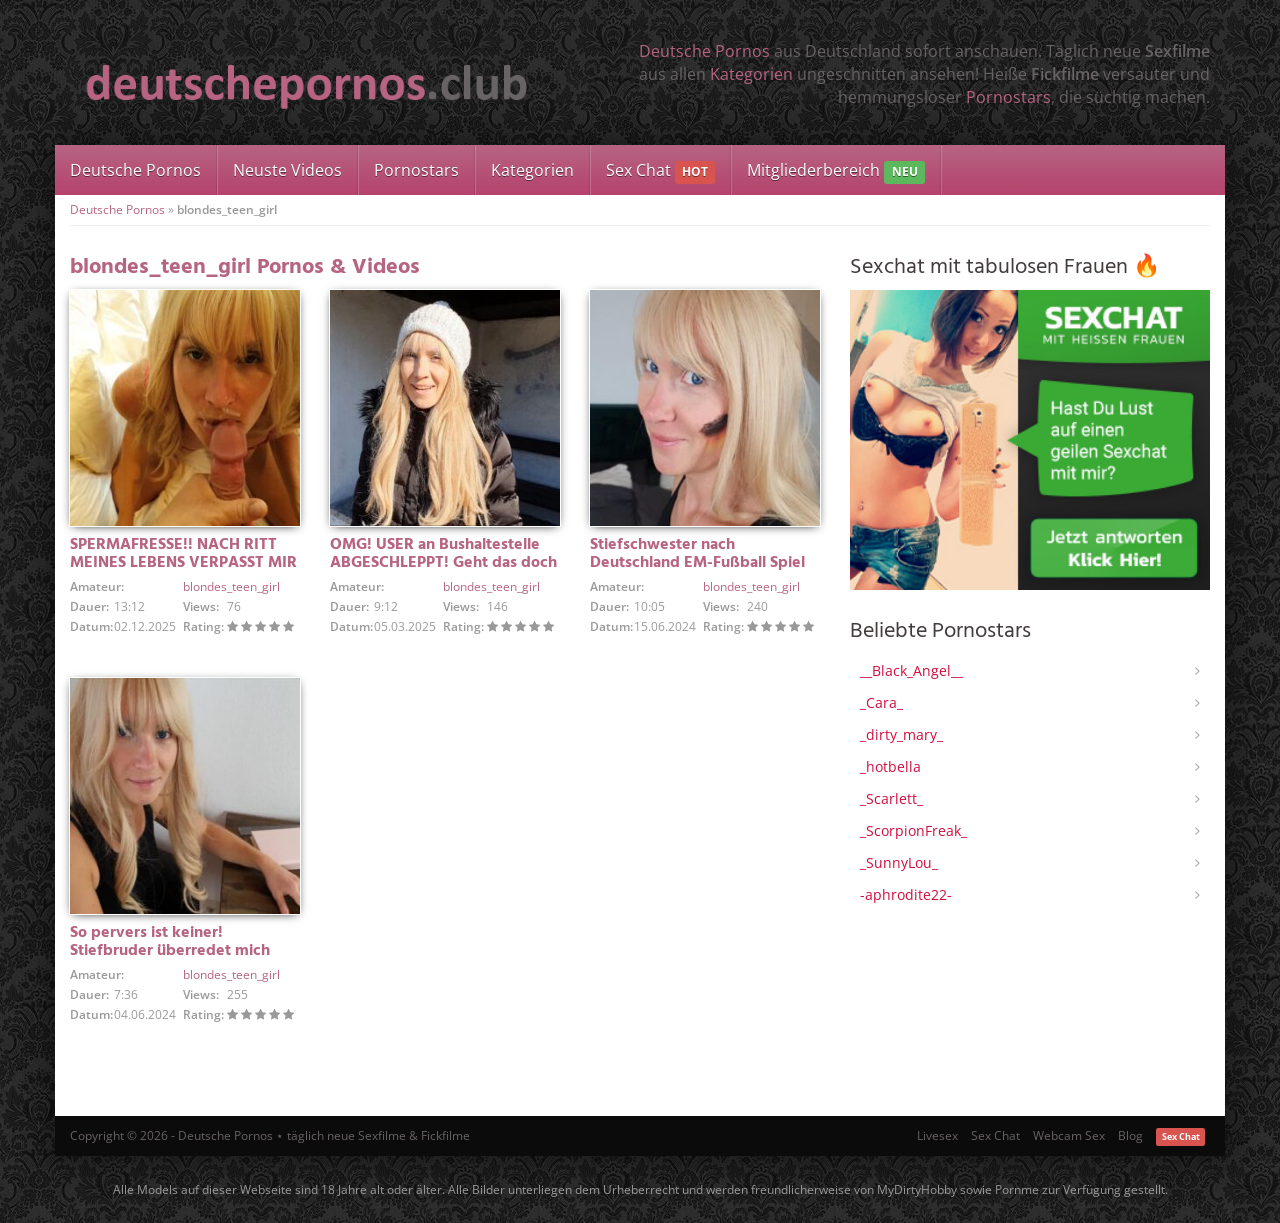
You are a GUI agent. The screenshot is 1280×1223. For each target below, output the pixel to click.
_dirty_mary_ (901, 734)
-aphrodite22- (906, 894)
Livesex (937, 1135)
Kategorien (751, 74)
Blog (1130, 1135)
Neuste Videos (287, 170)
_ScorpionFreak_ (913, 830)
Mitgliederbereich (835, 171)
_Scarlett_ (891, 798)
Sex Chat (660, 171)
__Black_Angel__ (911, 670)
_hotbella (890, 766)
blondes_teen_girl (231, 586)
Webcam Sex (1069, 1135)
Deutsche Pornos (704, 51)
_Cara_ (881, 702)
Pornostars (1008, 97)
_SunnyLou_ (899, 862)
